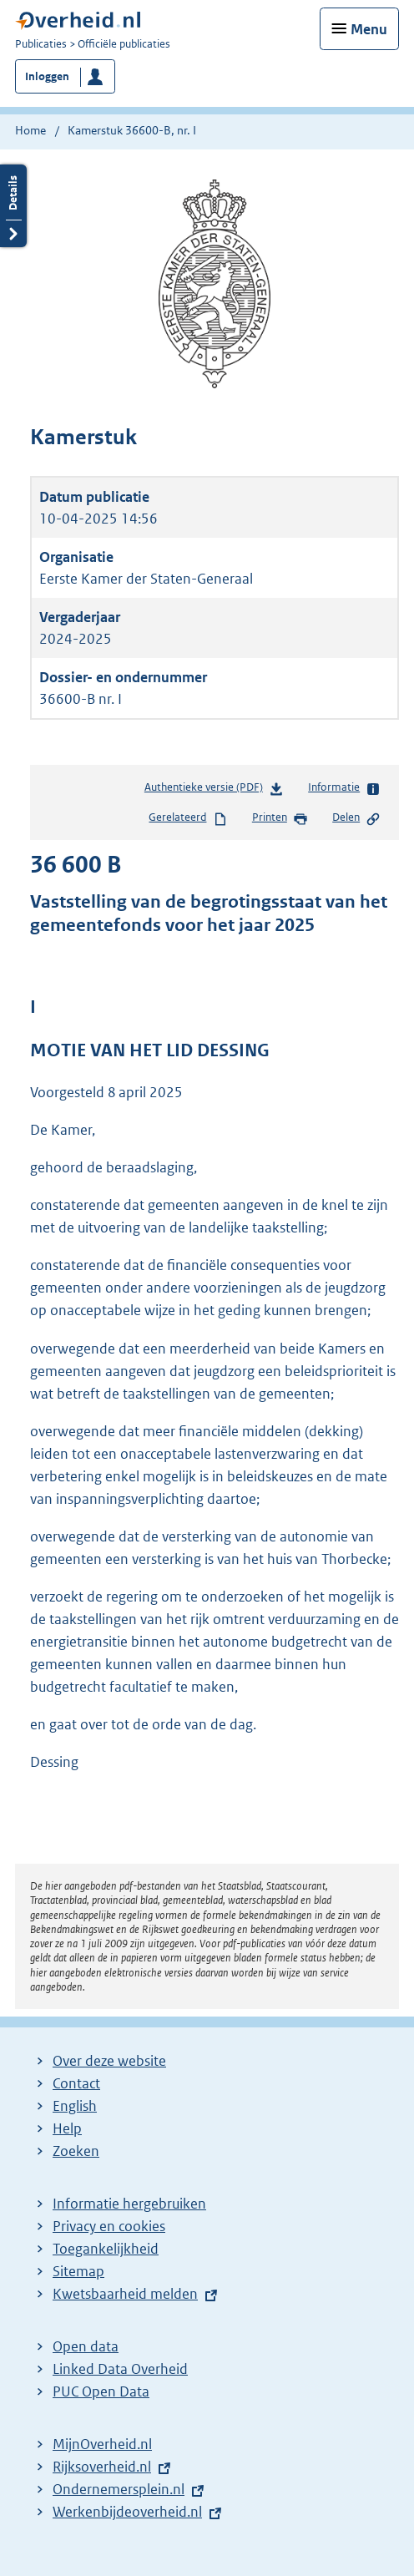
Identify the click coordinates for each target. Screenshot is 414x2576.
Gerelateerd (188, 818)
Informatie (344, 788)
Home (30, 130)
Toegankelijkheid (106, 2248)
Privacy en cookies (109, 2226)
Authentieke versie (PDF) (214, 790)
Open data (86, 2346)
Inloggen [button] (47, 76)
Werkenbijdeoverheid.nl (127, 2512)
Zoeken (76, 2151)
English (75, 2106)
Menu (369, 29)
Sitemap (78, 2271)
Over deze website (109, 2061)
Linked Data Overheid (120, 2369)
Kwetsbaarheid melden (125, 2294)
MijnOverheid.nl (102, 2444)
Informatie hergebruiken (129, 2203)
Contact (76, 2083)
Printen (280, 818)
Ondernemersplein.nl (118, 2489)
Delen (356, 818)
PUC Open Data (101, 2391)
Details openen (13, 205)
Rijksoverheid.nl (102, 2466)
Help (67, 2128)
